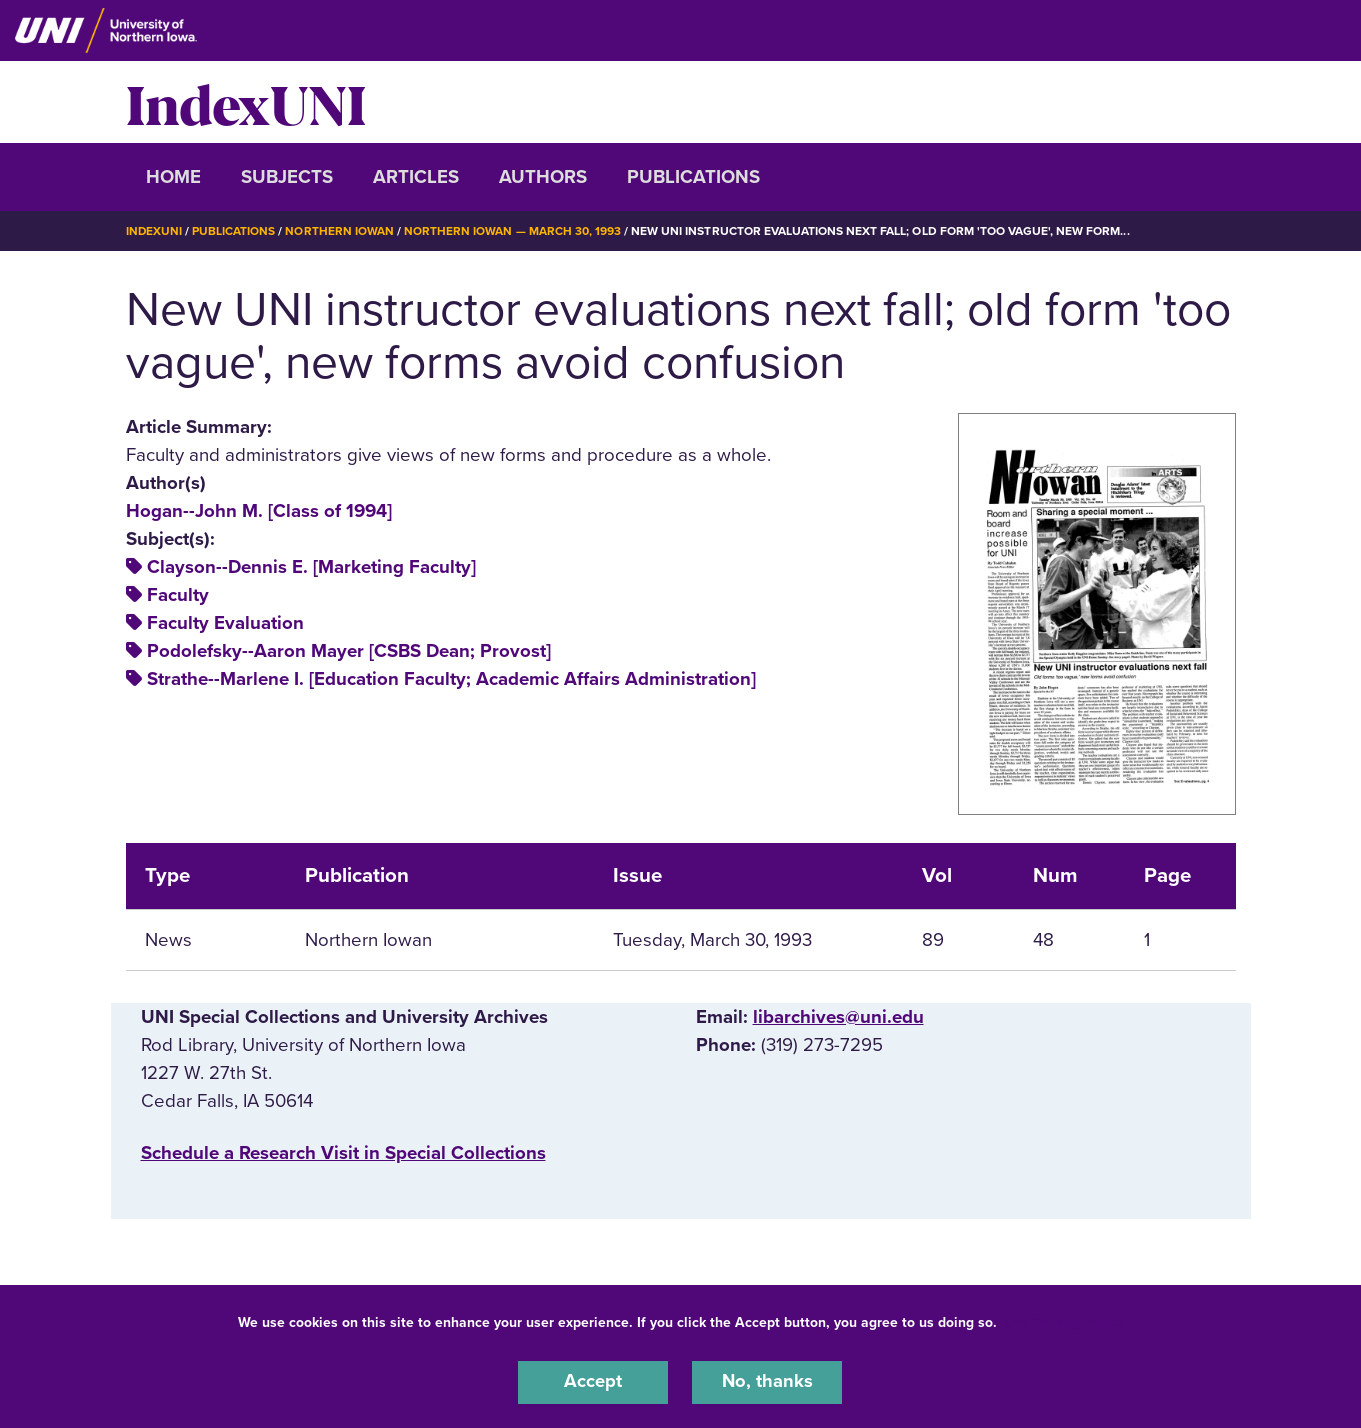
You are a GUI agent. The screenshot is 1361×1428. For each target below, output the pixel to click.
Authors (543, 177)
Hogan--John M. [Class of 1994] (259, 510)
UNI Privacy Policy (1064, 1321)
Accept (593, 1382)
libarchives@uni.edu (838, 1016)
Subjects (287, 177)
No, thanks (767, 1382)
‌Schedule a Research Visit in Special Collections (343, 1152)
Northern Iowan (340, 231)
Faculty (178, 594)
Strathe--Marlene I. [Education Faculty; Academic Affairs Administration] (451, 679)
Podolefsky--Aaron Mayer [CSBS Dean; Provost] (349, 651)
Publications (693, 177)
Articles (416, 177)
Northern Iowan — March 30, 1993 (513, 231)
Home (173, 177)
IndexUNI (246, 102)
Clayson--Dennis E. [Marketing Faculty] (311, 566)
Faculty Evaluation (225, 622)
